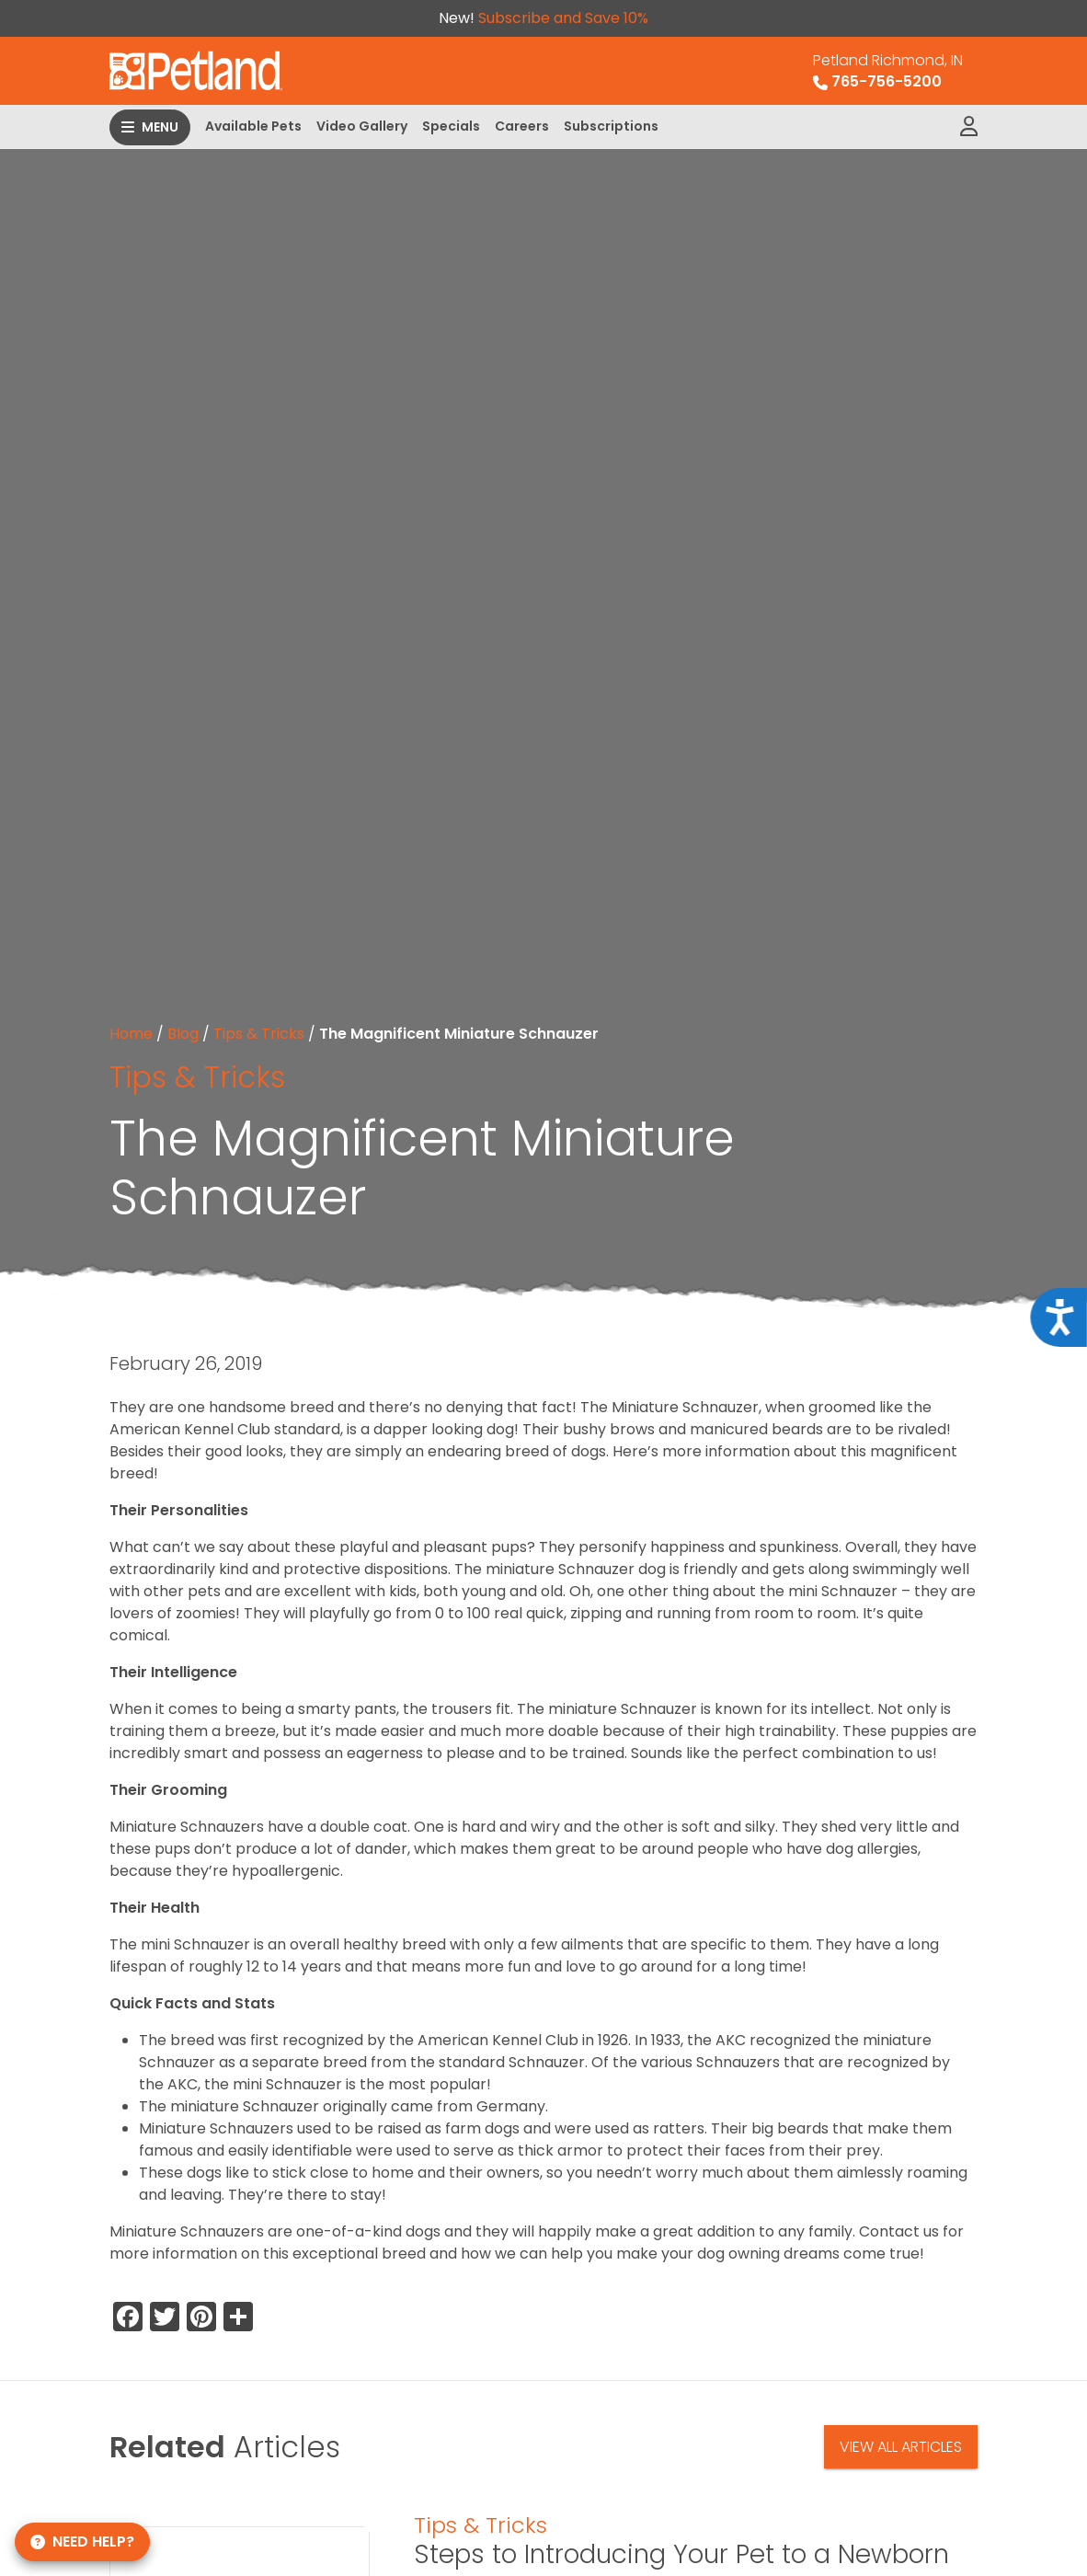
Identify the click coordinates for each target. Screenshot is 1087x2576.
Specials (451, 126)
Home (131, 1033)
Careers (522, 126)
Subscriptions (611, 126)
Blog (183, 1033)
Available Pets (253, 126)
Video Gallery (361, 126)
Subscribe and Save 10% (563, 18)
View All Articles (901, 2446)
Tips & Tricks (258, 1033)
